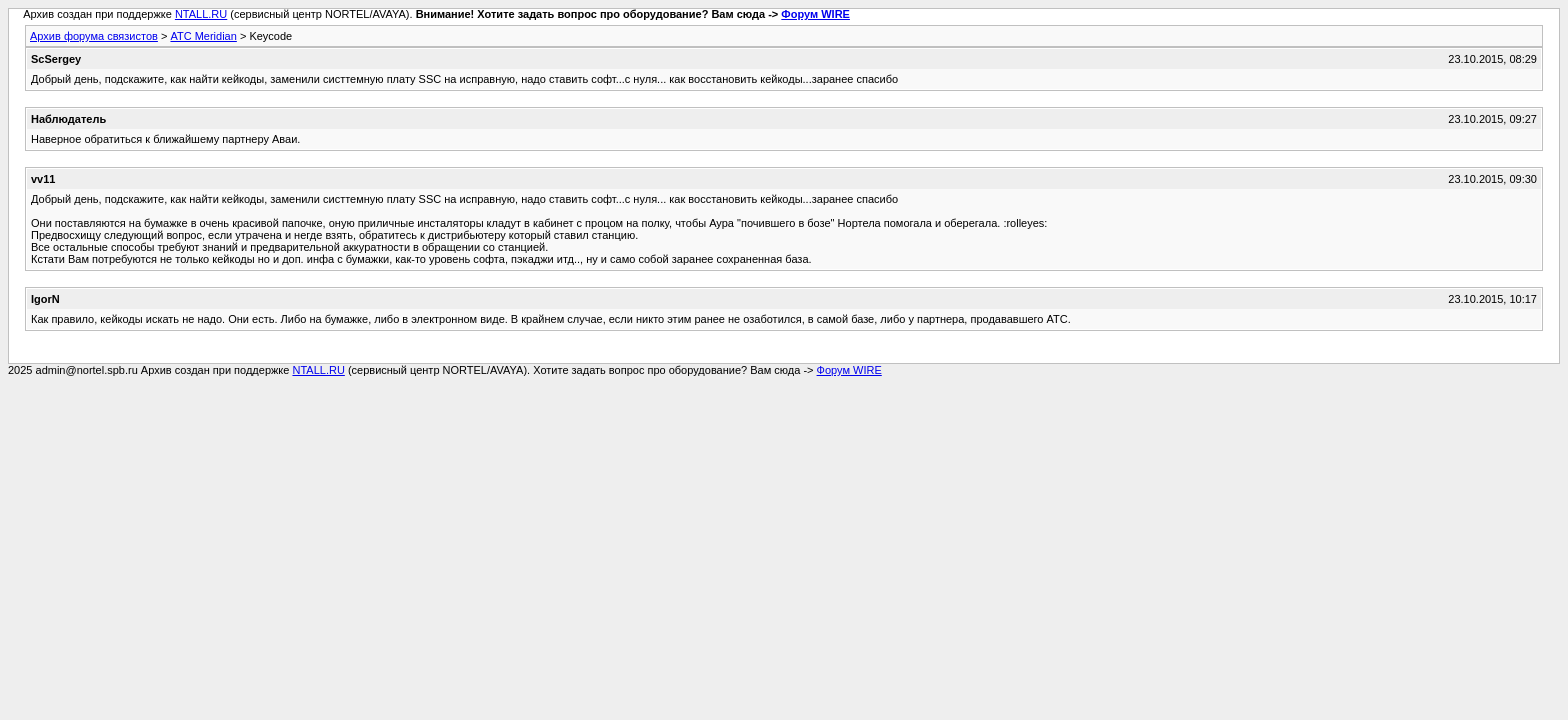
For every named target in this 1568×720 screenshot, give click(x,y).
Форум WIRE (815, 14)
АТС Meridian (203, 36)
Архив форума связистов (94, 36)
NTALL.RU (201, 14)
